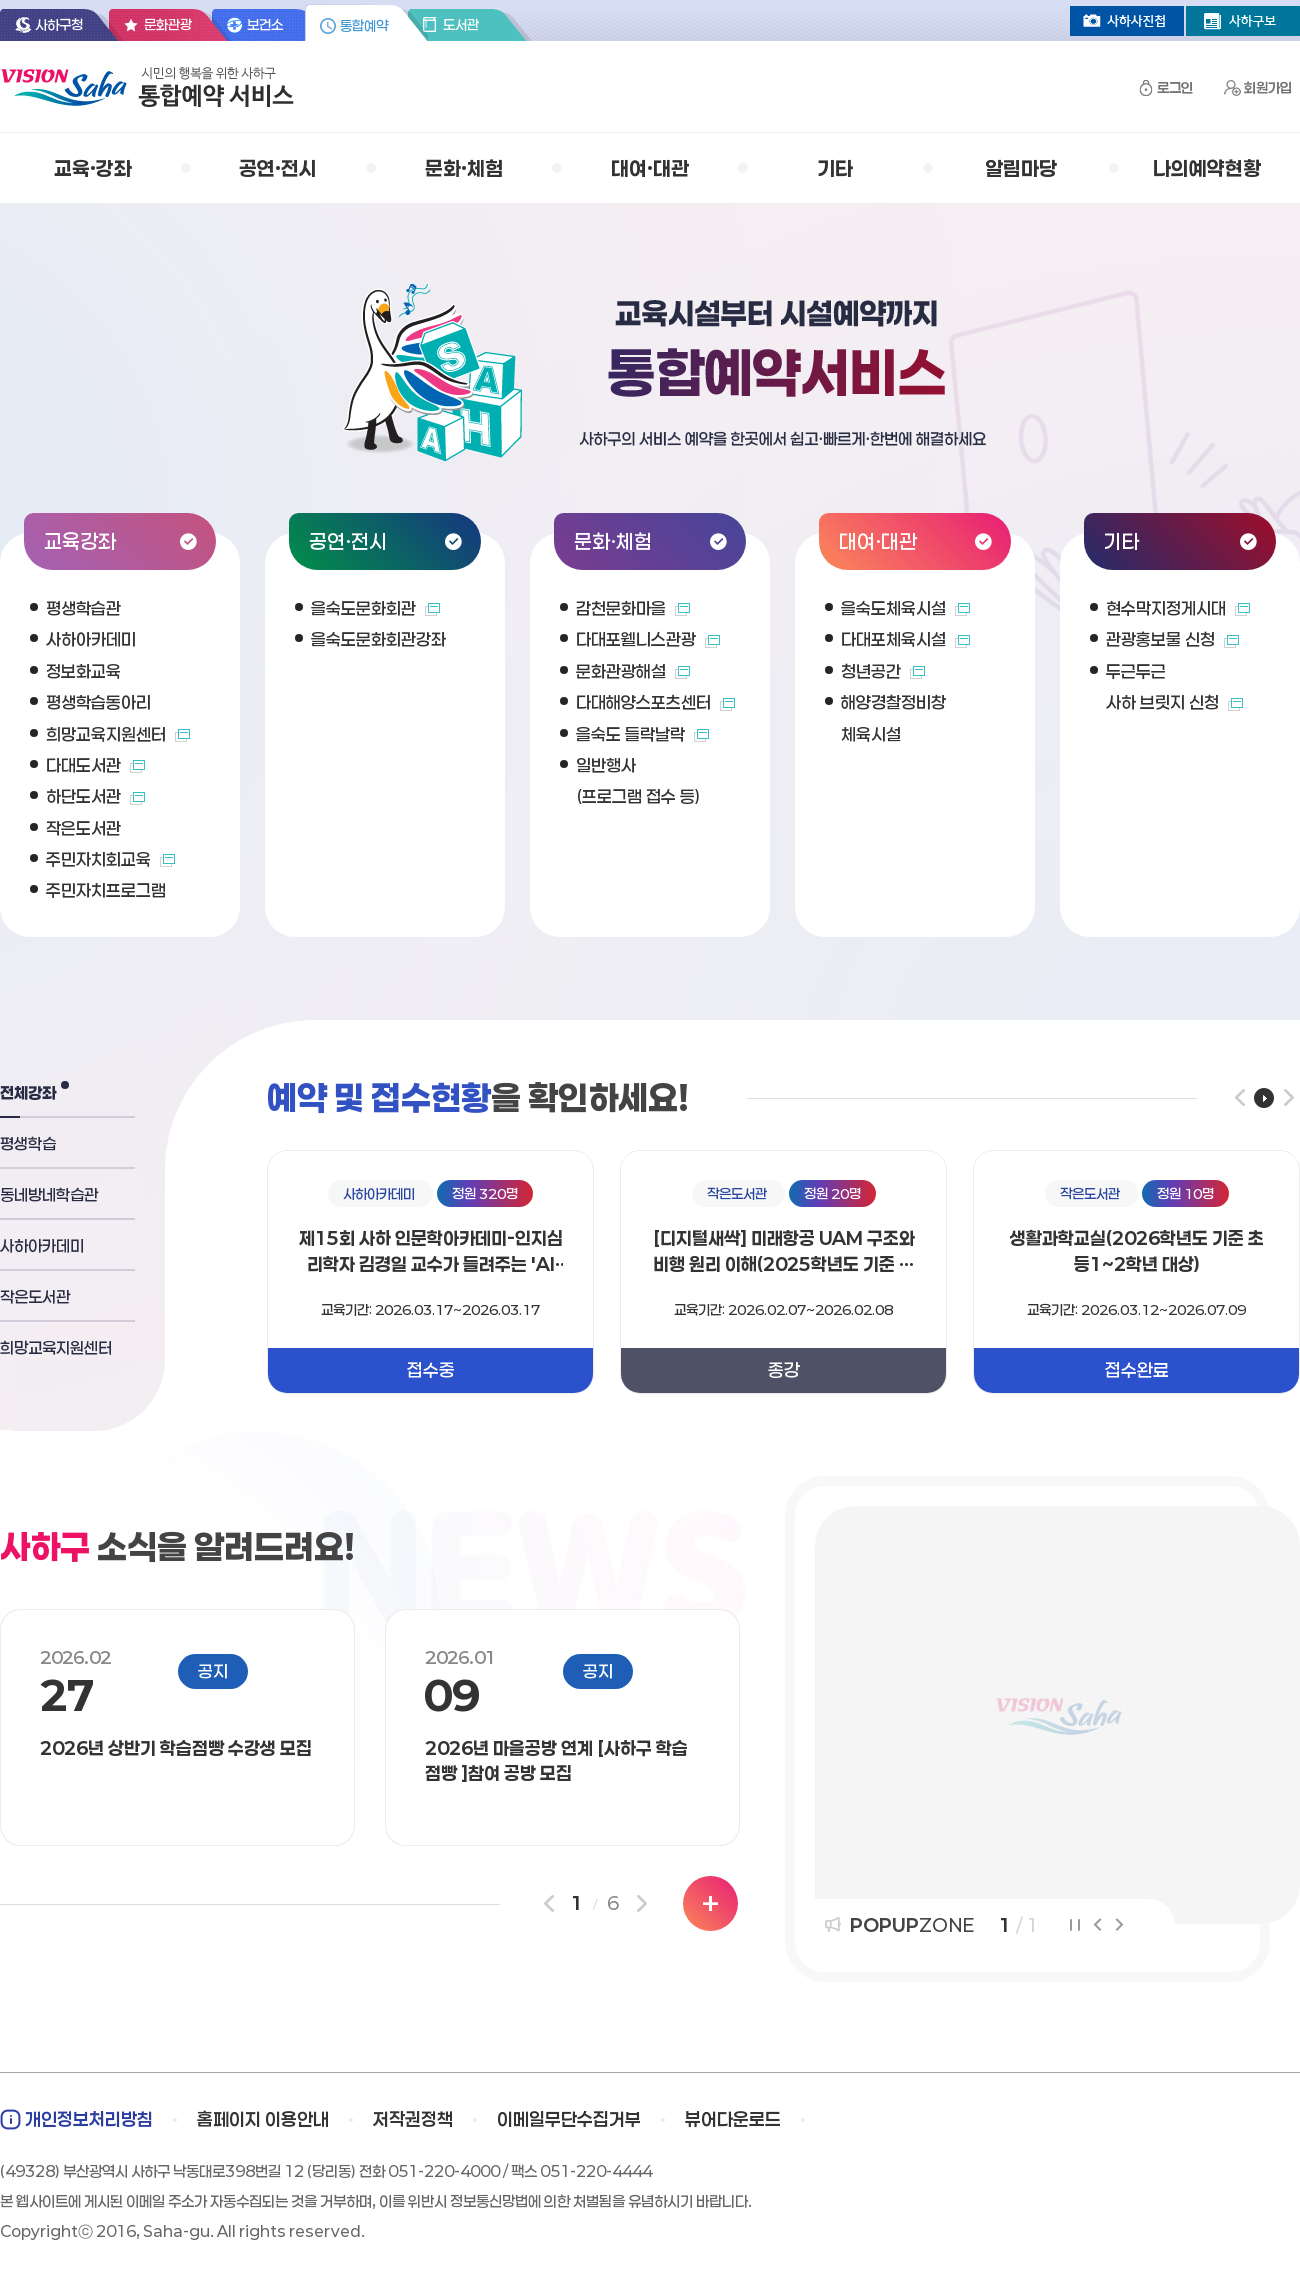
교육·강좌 (93, 168)
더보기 (710, 1903)
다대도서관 (95, 765)
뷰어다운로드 (733, 2119)
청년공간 (883, 671)
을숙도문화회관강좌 (378, 639)
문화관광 (168, 24)
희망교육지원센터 (118, 734)
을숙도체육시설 (905, 608)
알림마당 (1021, 168)
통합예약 (364, 25)
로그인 (1175, 87)
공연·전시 (278, 168)
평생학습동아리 (98, 702)
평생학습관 (83, 608)
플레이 (1264, 1098)
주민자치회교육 (110, 859)
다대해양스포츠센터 (655, 702)
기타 (835, 168)
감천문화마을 (633, 608)
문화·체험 (464, 168)
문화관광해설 (633, 671)
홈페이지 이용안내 (263, 2119)
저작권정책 (413, 2119)
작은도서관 (83, 828)
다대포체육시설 (905, 639)
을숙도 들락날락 (642, 734)
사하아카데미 (91, 639)
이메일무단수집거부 (569, 2119)
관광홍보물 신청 (1172, 639)
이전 (1240, 1098)
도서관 (461, 24)
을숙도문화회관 (375, 608)
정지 (1075, 1925)
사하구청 (59, 24)
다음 (1288, 1098)
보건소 (265, 24)
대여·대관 (650, 168)
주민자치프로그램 (106, 890)
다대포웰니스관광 (648, 639)
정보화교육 (83, 671)
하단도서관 (95, 796)
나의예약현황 (1207, 168)
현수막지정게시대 (1178, 608)
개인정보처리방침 (89, 2119)
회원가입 (1268, 87)
